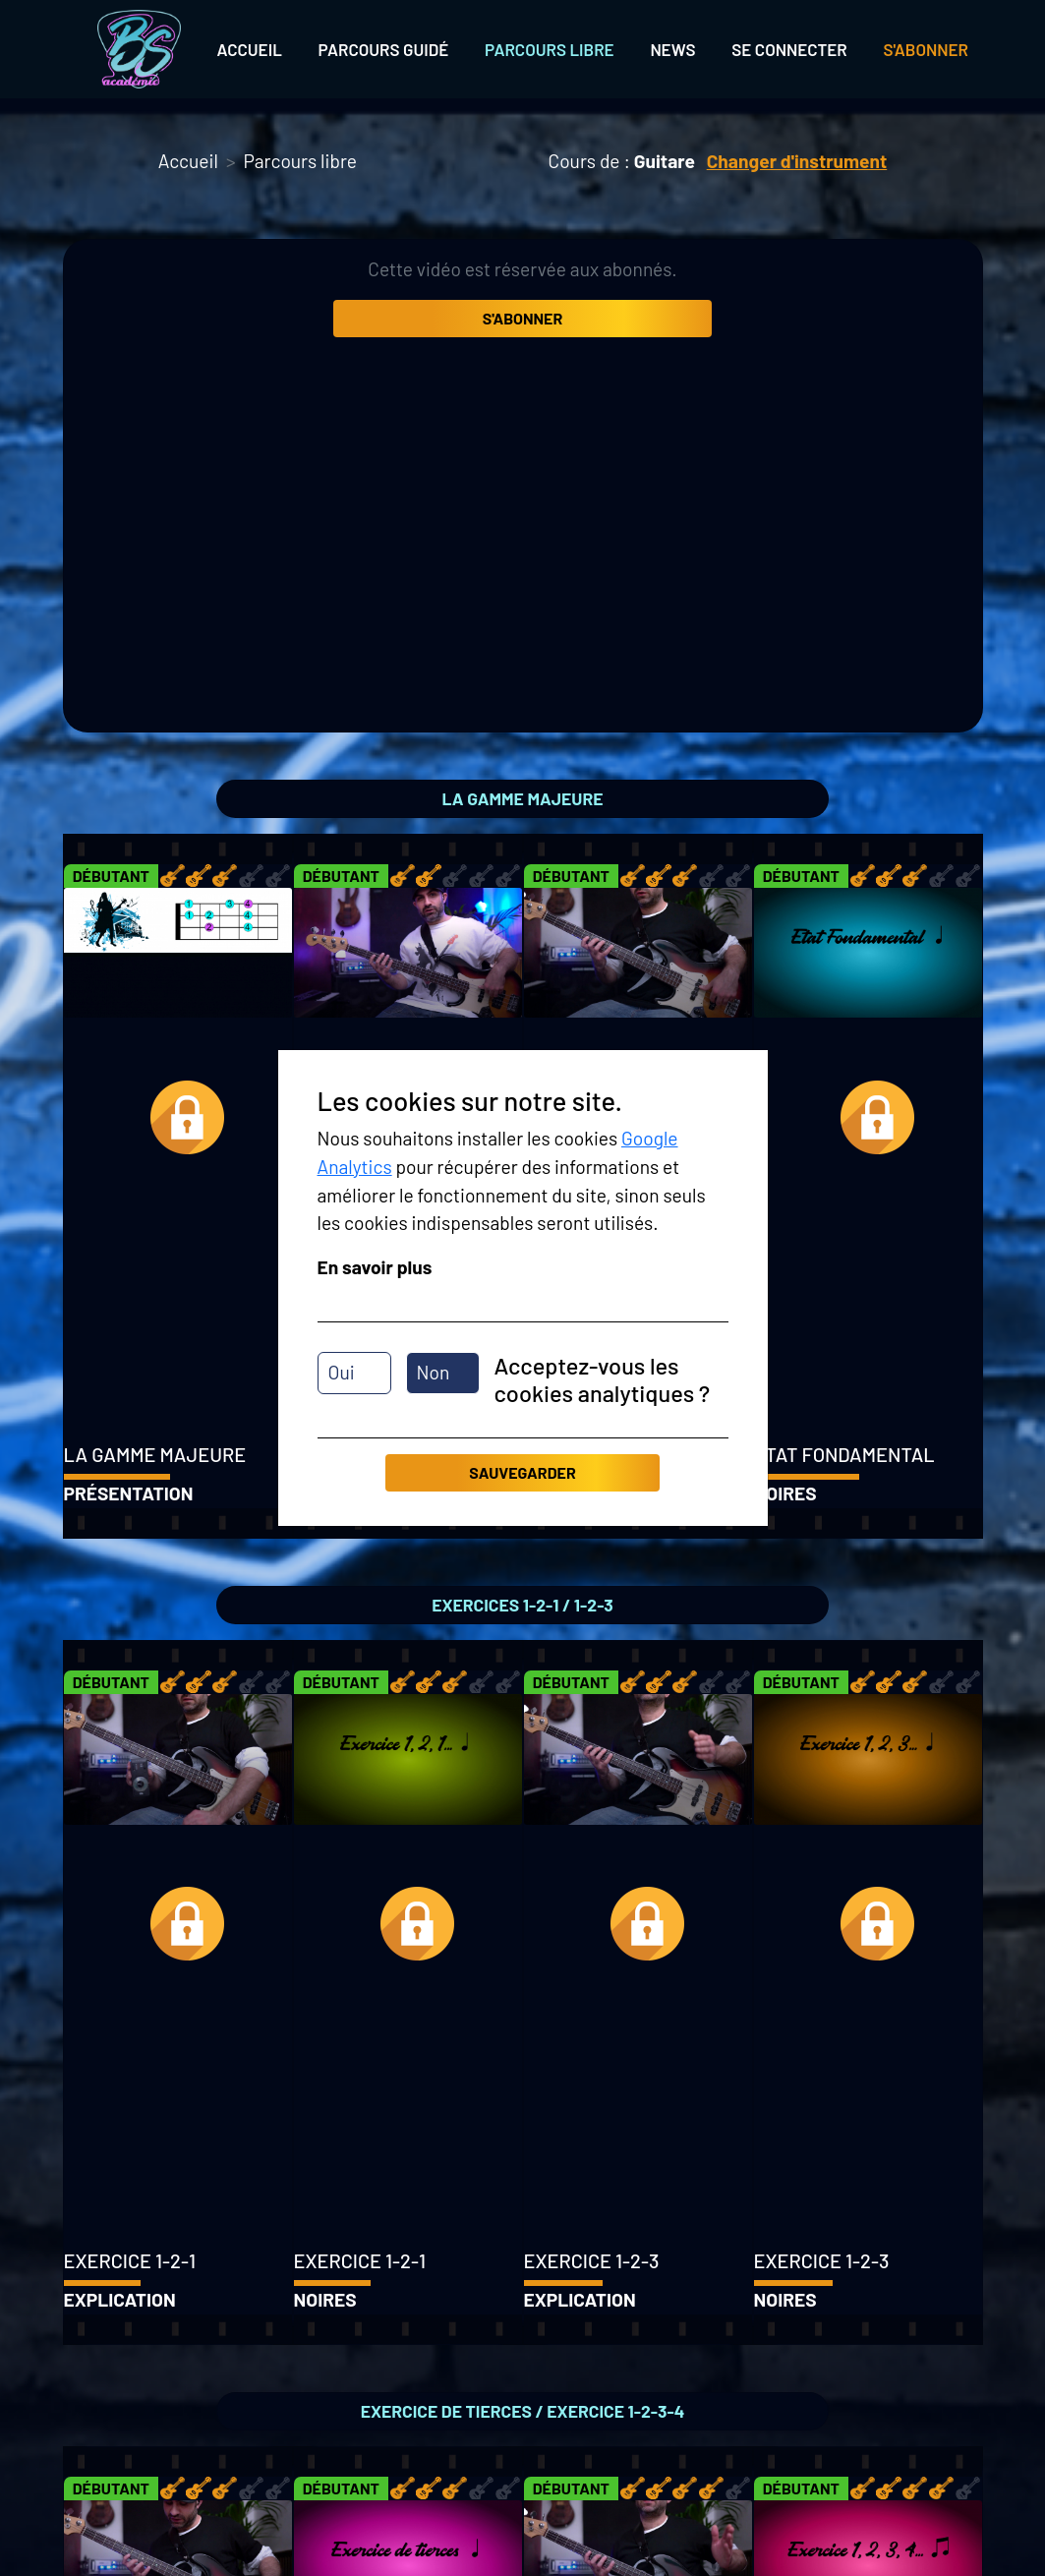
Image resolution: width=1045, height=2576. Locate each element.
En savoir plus (375, 1267)
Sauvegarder (522, 1472)
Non (433, 1372)
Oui (341, 1372)
